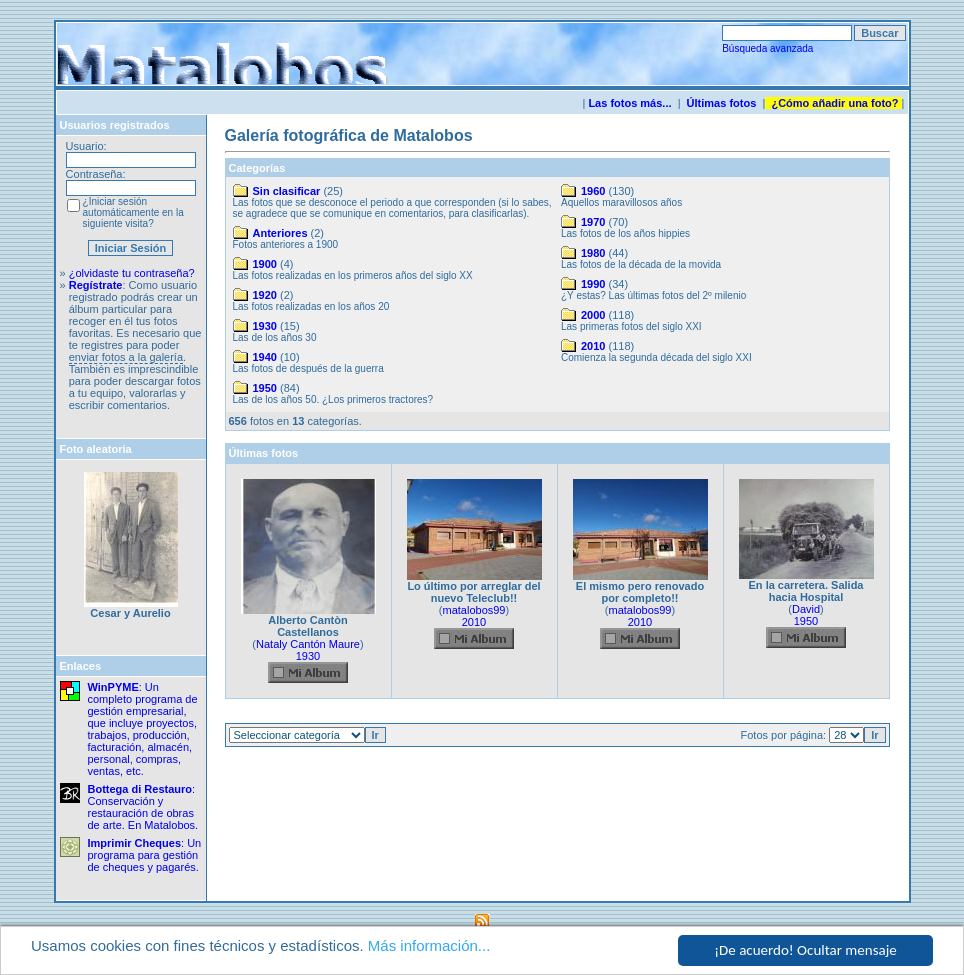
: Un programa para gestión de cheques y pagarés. (145, 855)
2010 (593, 346)
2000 (593, 315)
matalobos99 (474, 610)
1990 (593, 284)
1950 (265, 388)
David (806, 609)
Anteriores (280, 233)
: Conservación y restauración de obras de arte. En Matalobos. (143, 807)
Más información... (429, 945)
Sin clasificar (287, 191)
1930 (265, 326)
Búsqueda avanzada (767, 48)
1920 (265, 295)
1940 (265, 357)
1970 (593, 222)
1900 (265, 264)
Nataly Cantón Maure (308, 644)
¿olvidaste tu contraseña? (132, 273)
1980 (593, 253)
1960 (593, 191)
